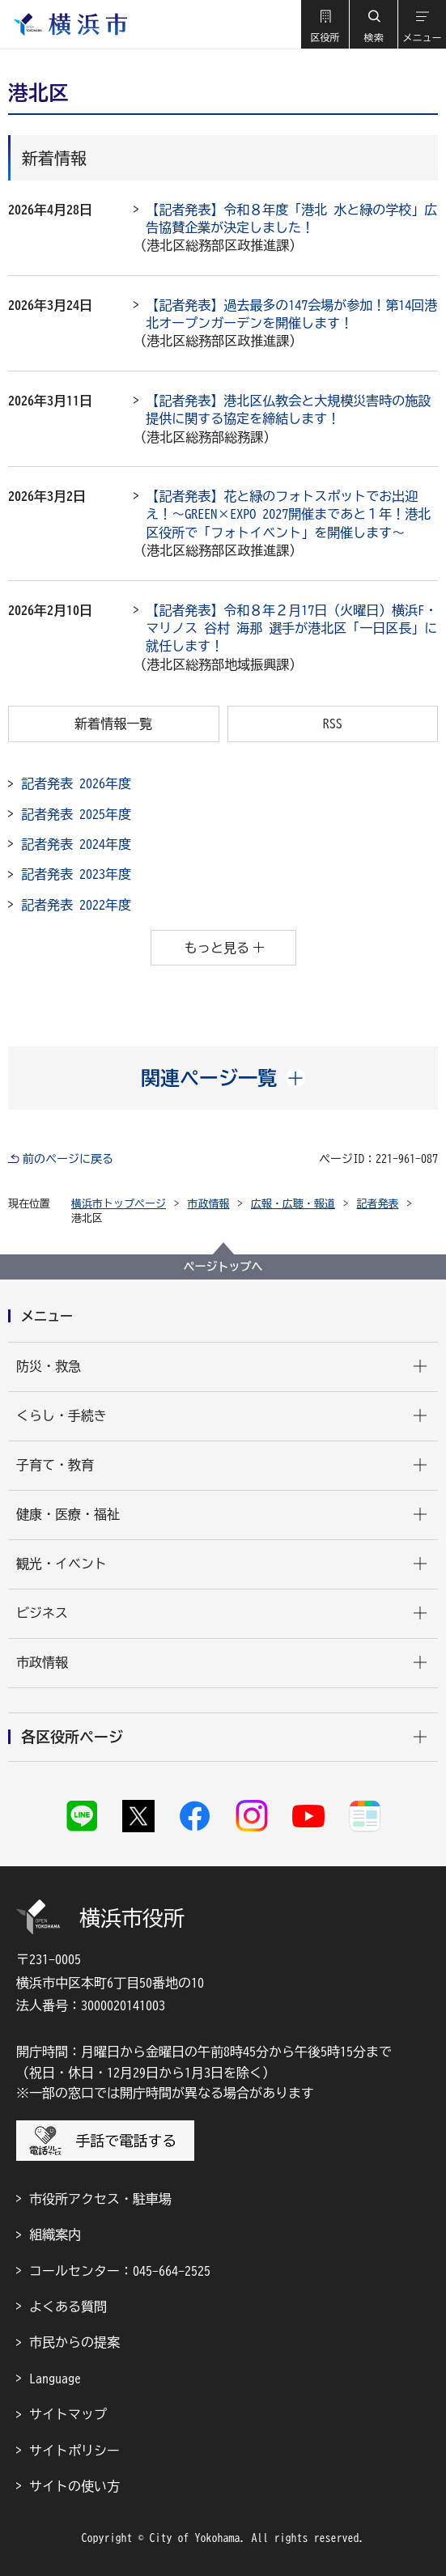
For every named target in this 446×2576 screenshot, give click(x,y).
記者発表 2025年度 (76, 814)
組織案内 (55, 2234)
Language (55, 2378)
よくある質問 (68, 2306)
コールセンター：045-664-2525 (119, 2270)
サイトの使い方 (74, 2486)
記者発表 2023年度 (76, 874)
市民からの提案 (74, 2342)
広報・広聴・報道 (293, 1204)
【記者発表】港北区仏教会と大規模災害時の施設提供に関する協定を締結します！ (288, 409)
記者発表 (378, 1204)
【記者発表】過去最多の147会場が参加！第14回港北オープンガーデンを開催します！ (291, 314)
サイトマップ (68, 2414)
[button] (324, 24)
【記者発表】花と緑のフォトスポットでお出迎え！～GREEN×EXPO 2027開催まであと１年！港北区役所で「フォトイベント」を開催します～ (288, 514)
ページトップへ (223, 1266)
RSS (332, 723)
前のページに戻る (68, 1159)
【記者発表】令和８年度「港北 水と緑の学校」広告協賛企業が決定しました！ (291, 218)
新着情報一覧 (113, 723)
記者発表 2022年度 (76, 904)
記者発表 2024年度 (76, 844)
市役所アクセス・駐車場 (100, 2198)
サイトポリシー (74, 2450)
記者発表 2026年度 (76, 783)
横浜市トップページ (118, 1204)
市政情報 (209, 1204)
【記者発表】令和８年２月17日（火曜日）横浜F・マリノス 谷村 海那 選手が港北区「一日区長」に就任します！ (291, 628)
